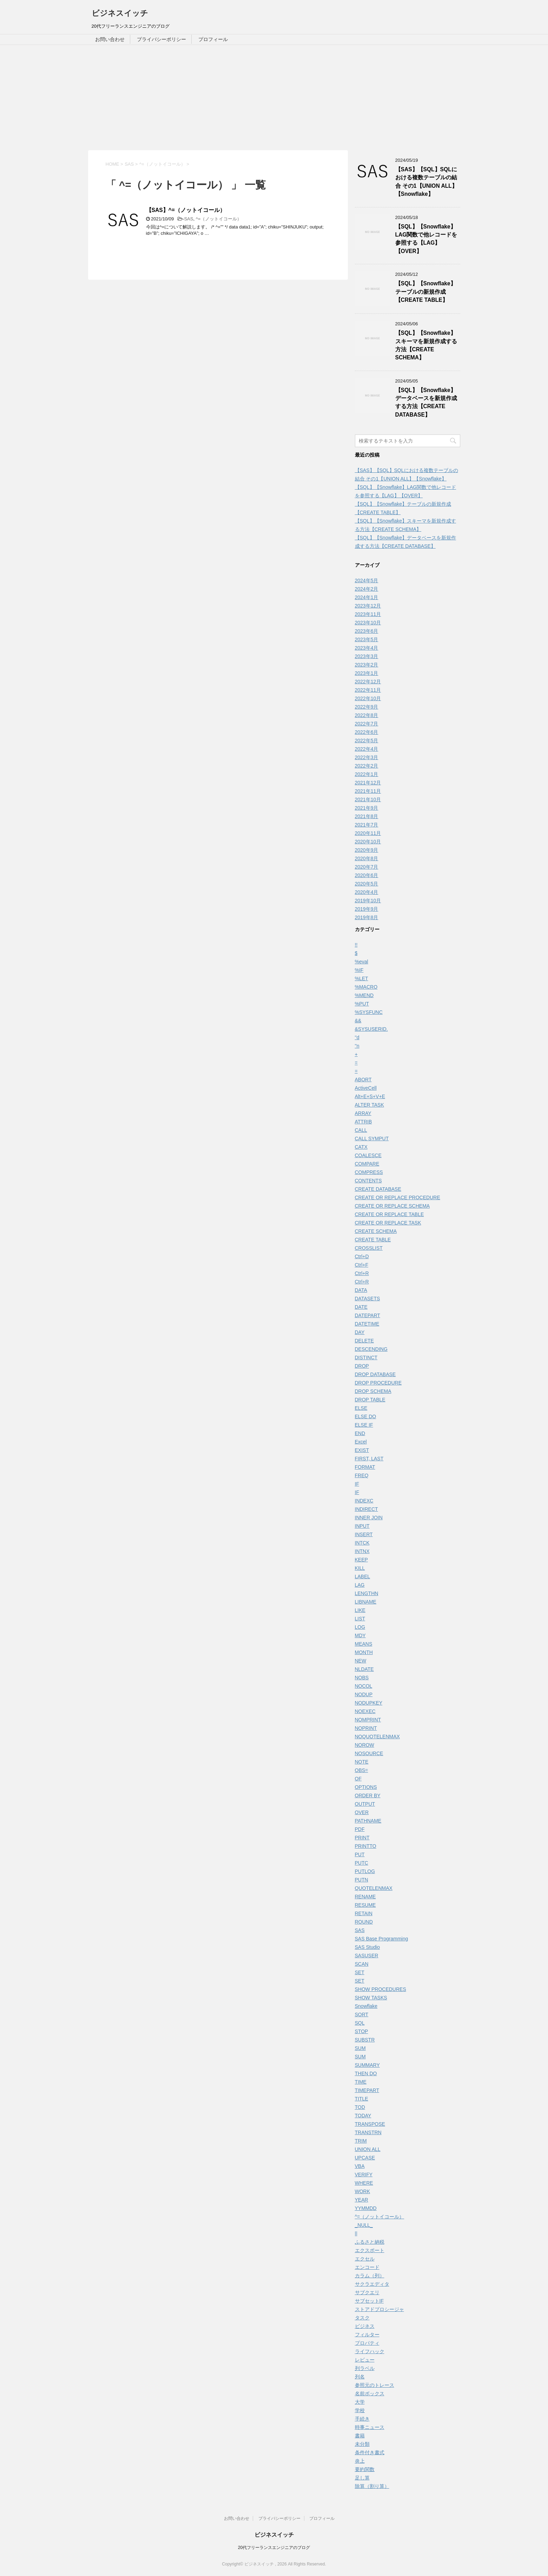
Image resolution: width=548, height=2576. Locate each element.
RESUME (365, 1905)
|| (356, 2233)
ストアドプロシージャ (379, 2309)
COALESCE (368, 1155)
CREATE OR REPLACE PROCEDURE (397, 1197)
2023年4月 (366, 648)
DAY (360, 1332)
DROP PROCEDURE (378, 1383)
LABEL (362, 1576)
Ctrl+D (362, 1256)
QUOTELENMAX (373, 1888)
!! (356, 945)
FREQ (362, 1475)
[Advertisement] (274, 97)
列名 (360, 2376)
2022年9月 (366, 707)
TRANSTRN (368, 2132)
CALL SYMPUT (372, 1138)
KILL (360, 1568)
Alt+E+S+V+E (370, 1096)
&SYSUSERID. (371, 1029)
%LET (361, 978)
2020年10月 (368, 841)
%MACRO (366, 987)
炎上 (360, 2461)
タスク (362, 2318)
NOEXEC (365, 1711)
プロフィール (213, 39)
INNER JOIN (369, 1517)
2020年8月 (366, 858)
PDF (360, 1829)
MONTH (364, 1652)
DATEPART (367, 1315)
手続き (362, 2419)
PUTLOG (365, 1871)
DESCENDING (371, 1349)
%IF (359, 970)
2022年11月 (368, 690)
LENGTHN (366, 1593)
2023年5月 (366, 639)
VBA (360, 2166)
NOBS (362, 1677)
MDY (360, 1635)
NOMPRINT (368, 1719)
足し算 (362, 2478)
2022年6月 (366, 732)
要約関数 (365, 2469)
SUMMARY (367, 2065)
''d (357, 1037)
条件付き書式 (369, 2452)
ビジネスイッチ (120, 13)
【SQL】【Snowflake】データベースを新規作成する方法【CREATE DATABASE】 (426, 402)
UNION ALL (368, 2149)
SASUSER (366, 1955)
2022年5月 (366, 740)
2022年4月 (366, 749)
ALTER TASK (369, 1105)
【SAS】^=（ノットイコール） (185, 210)
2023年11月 (368, 614)
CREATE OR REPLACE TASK (388, 1223)
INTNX (362, 1551)
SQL (360, 2023)
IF (357, 1484)
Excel (361, 1442)
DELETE (364, 1340)
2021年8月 (366, 816)
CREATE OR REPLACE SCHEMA (392, 1206)
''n (357, 1046)
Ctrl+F (362, 1265)
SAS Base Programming (381, 1938)
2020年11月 (368, 833)
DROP (362, 1366)
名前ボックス (369, 2393)
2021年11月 (368, 791)
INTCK (362, 1543)
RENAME (365, 1896)
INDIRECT (366, 1509)
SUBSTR (365, 2040)
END (360, 1433)
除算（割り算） (372, 2486)
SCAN (362, 1964)
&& (358, 1020)
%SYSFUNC (369, 1012)
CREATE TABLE (373, 1239)
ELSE (361, 1408)
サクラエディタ (372, 2284)
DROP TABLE (370, 1399)
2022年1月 (366, 774)
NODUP (364, 1694)
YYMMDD (366, 2208)
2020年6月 (366, 875)
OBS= (361, 1770)
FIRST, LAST (369, 1458)
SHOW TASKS (371, 1997)
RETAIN (363, 1913)
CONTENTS (368, 1180)
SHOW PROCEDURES (380, 1989)
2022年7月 (366, 723)
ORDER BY (368, 1795)
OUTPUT (365, 1804)
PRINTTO (365, 1846)
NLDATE (364, 1669)
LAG (360, 1585)
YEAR (361, 2200)
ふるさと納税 (369, 2242)
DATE (361, 1307)
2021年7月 (366, 825)
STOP (361, 2031)
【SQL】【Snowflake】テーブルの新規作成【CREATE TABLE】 (425, 291)
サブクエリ (367, 2292)
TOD (360, 2107)
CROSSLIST (369, 1248)
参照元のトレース (374, 2385)
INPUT (362, 1526)
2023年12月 (368, 606)
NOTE (362, 1762)
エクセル (365, 2259)
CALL (361, 1130)
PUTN (361, 1880)
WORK (362, 2191)
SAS (188, 218)
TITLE (361, 2099)
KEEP (361, 1559)
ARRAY (363, 1113)
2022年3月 (366, 757)
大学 (360, 2402)
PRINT (362, 1837)
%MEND (364, 995)
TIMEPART (367, 2090)
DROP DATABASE (375, 1374)
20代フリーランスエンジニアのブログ (274, 2547)
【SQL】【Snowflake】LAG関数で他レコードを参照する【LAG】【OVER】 (426, 239)
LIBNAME (365, 1602)
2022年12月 (368, 681)
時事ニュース (369, 2427)
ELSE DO (365, 1416)
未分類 (362, 2444)
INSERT (364, 1534)
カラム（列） (369, 2275)
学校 (360, 2410)
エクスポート (369, 2250)
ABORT (363, 1079)
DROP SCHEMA (373, 1391)
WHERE (364, 2183)
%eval (361, 961)
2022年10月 (368, 698)
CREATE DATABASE (378, 1189)
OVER (362, 1812)
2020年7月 (366, 867)
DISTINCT (366, 1357)
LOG (360, 1627)
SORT (362, 2014)
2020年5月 (366, 884)
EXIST (362, 1450)
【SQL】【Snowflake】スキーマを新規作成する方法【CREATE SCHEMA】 (426, 345)
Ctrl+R (362, 1273)
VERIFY (364, 2174)
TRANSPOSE (370, 2124)
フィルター (367, 2334)
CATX (361, 1147)
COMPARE (367, 1164)
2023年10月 (368, 622)
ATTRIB (363, 1121)
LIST (360, 1618)
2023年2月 (366, 665)
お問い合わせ (110, 39)
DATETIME (367, 1324)
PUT (360, 1854)
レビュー (365, 2360)
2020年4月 (366, 892)
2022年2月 (366, 766)
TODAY (363, 2115)
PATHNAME (368, 1821)
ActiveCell (366, 1088)
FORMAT (365, 1467)
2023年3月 (366, 656)
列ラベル (365, 2368)
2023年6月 (366, 631)
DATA (361, 1290)
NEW (361, 1661)
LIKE (360, 1610)
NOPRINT (366, 1728)
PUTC (361, 1863)
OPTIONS (366, 1787)
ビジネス (365, 2326)
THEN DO (366, 2073)
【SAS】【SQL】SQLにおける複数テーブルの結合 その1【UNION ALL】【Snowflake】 (426, 181)
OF (358, 1778)
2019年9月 (366, 909)
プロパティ (367, 2343)
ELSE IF (364, 1425)
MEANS (363, 1644)
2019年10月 (368, 900)
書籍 (360, 2435)
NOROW (364, 1745)
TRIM (361, 2141)
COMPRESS (369, 1172)
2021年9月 (366, 808)
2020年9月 (366, 850)
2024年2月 (366, 589)
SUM (360, 2048)
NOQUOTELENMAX (377, 1736)
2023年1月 (366, 673)
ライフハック (369, 2351)
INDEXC (364, 1500)
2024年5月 (366, 580)
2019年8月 (366, 917)
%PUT (362, 1004)
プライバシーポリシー (161, 39)
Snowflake (366, 2006)
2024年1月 (366, 597)
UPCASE (365, 2157)
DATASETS (367, 1298)
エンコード (367, 2267)
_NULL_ (364, 2225)
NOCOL (363, 1686)
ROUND (364, 1922)
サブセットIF (369, 2301)
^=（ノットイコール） (219, 218)
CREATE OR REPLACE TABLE (389, 1214)
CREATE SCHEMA (376, 1231)
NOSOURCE (369, 1753)
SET (359, 1972)
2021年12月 (368, 782)
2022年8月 (366, 715)
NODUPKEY (369, 1703)
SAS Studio (367, 1947)
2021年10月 (368, 799)
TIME (361, 2082)
